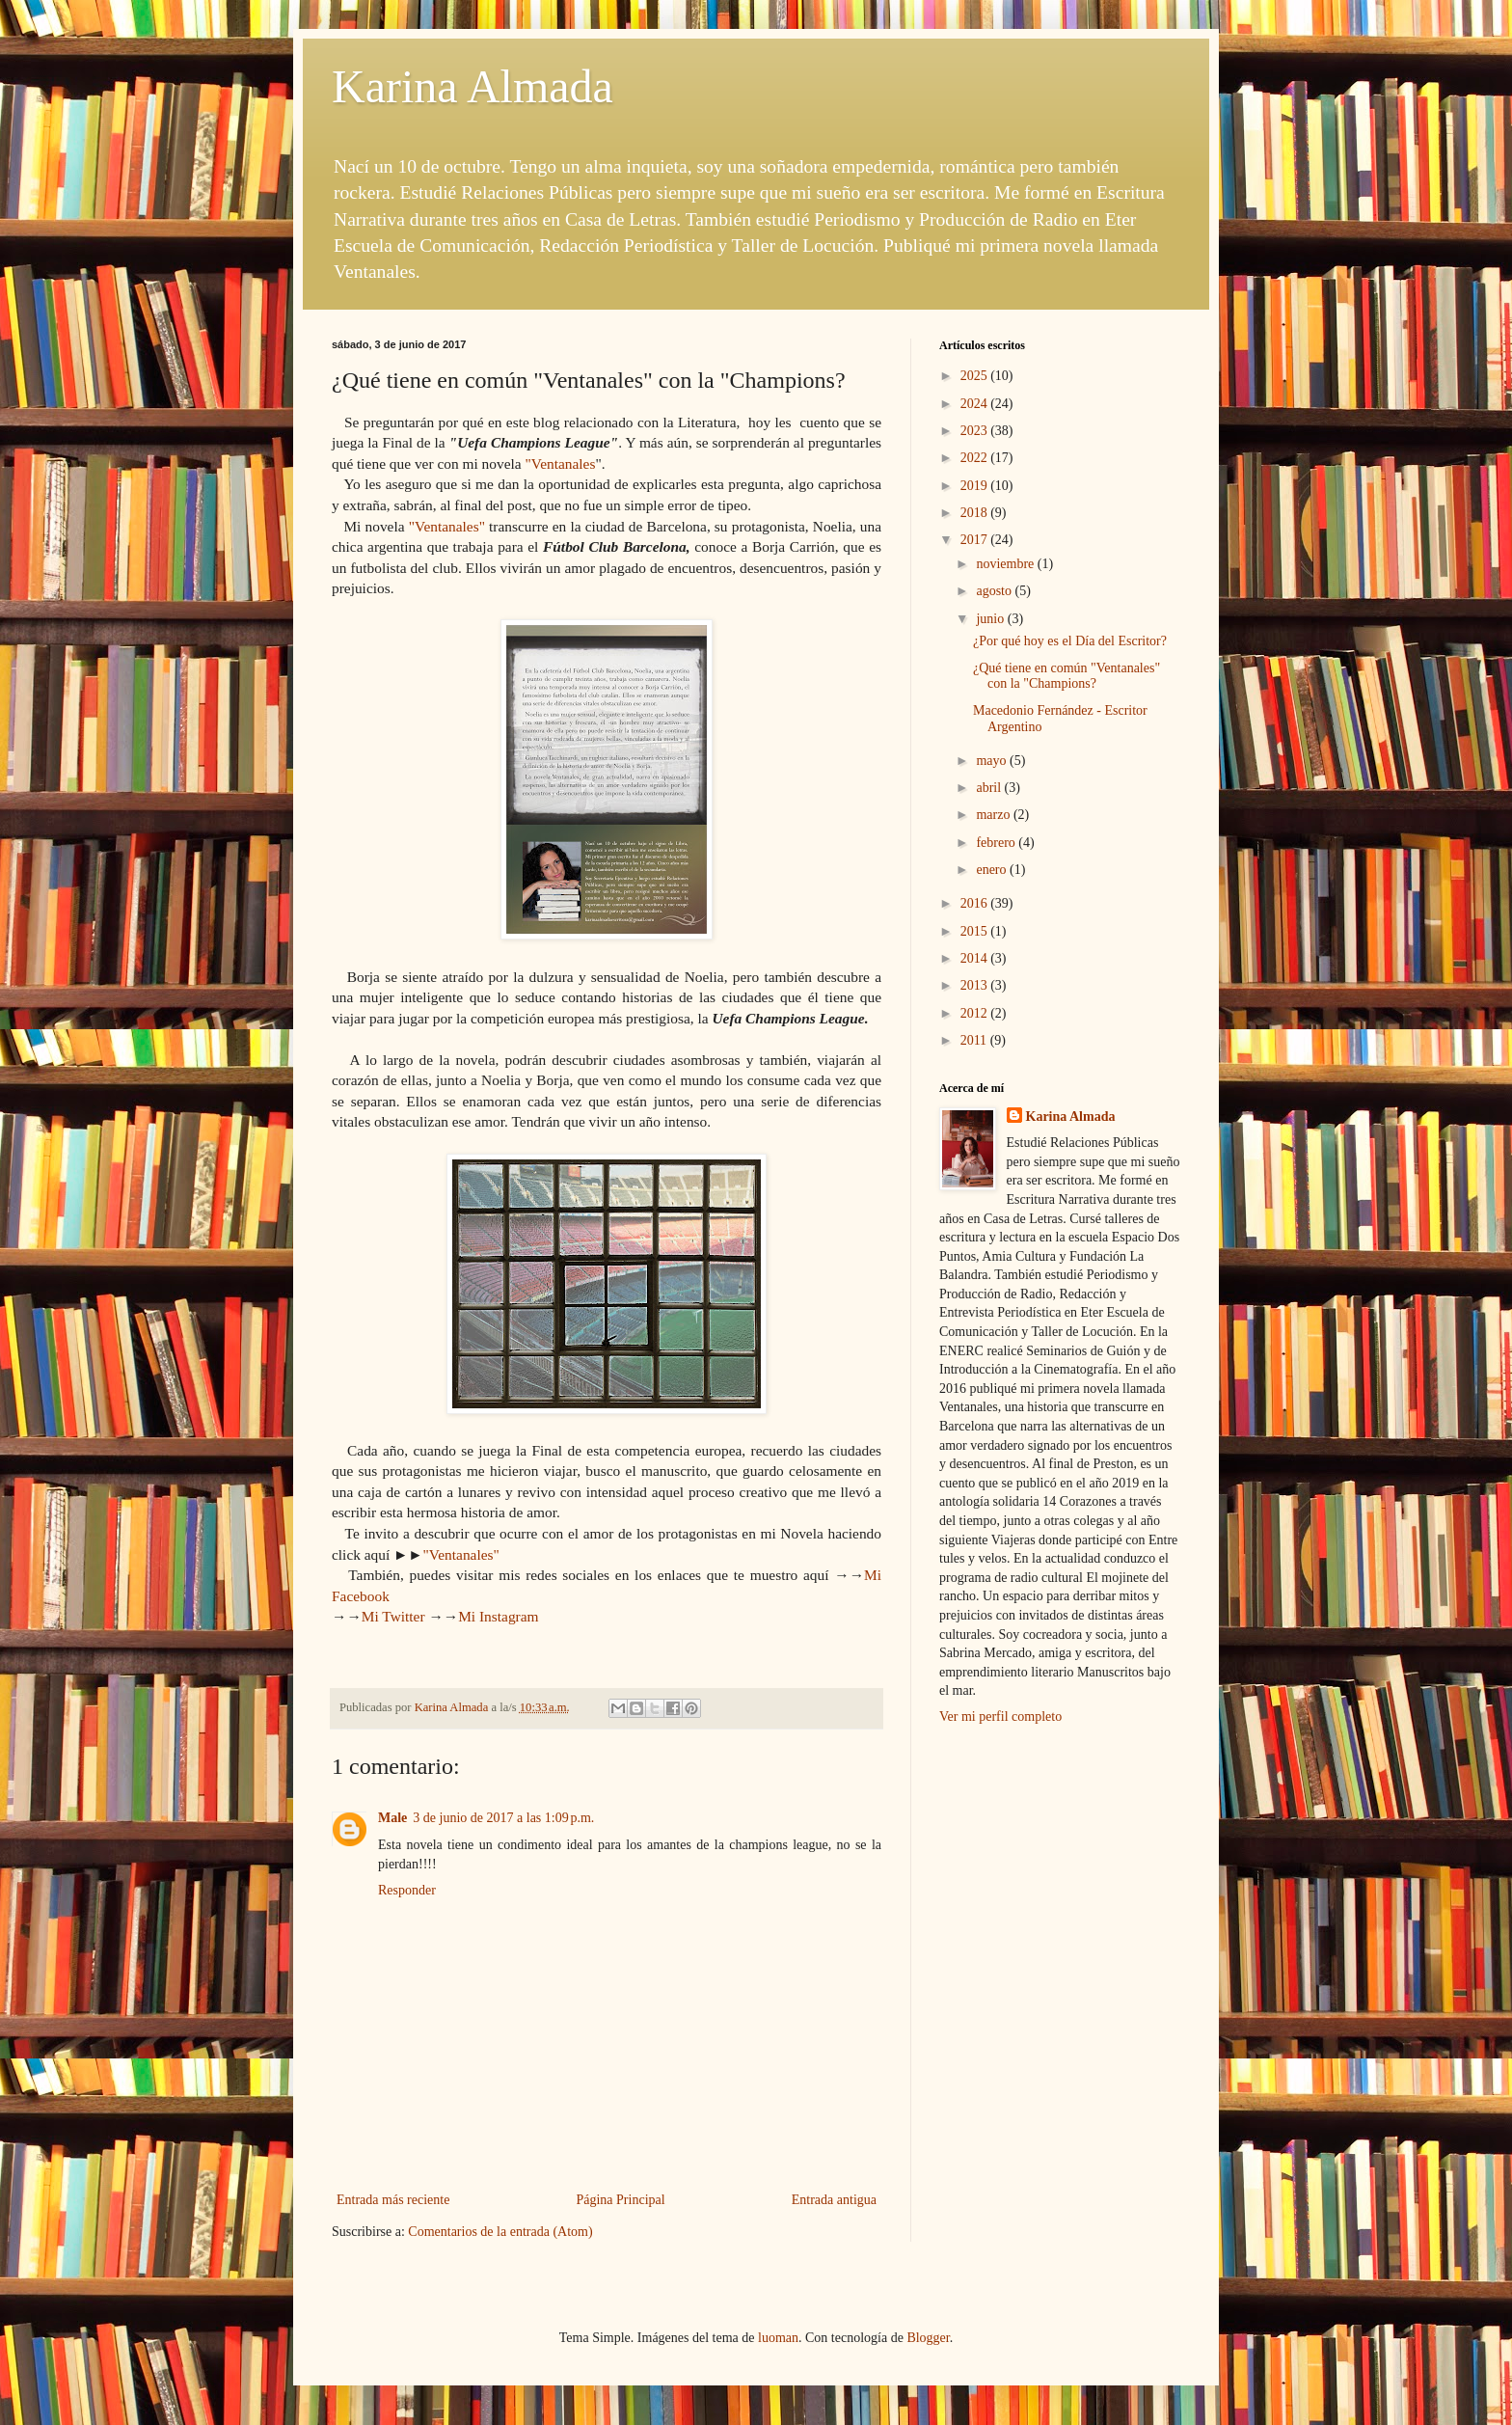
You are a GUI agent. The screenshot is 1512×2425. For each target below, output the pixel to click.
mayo (993, 760)
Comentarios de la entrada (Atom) (500, 2231)
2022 (975, 457)
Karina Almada (472, 86)
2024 (975, 403)
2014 (975, 958)
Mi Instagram (498, 1616)
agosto (995, 591)
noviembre (1006, 564)
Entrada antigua (834, 2200)
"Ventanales (560, 463)
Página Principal (620, 2200)
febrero (997, 842)
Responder (407, 1890)
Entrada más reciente (393, 2200)
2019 (975, 485)
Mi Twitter (393, 1616)
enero (993, 869)
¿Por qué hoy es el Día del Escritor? (1070, 641)
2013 (975, 985)
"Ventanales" (447, 526)
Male (392, 1818)
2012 (975, 1013)
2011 (975, 1040)
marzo (994, 814)
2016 (975, 903)
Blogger (927, 2337)
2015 (975, 931)
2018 (975, 512)
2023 (975, 430)
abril (990, 787)
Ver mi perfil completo (1000, 1716)
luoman (778, 2337)
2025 (975, 375)
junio (991, 619)
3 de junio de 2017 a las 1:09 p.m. (503, 1818)
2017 (975, 539)
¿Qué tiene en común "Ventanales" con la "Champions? (1066, 676)
